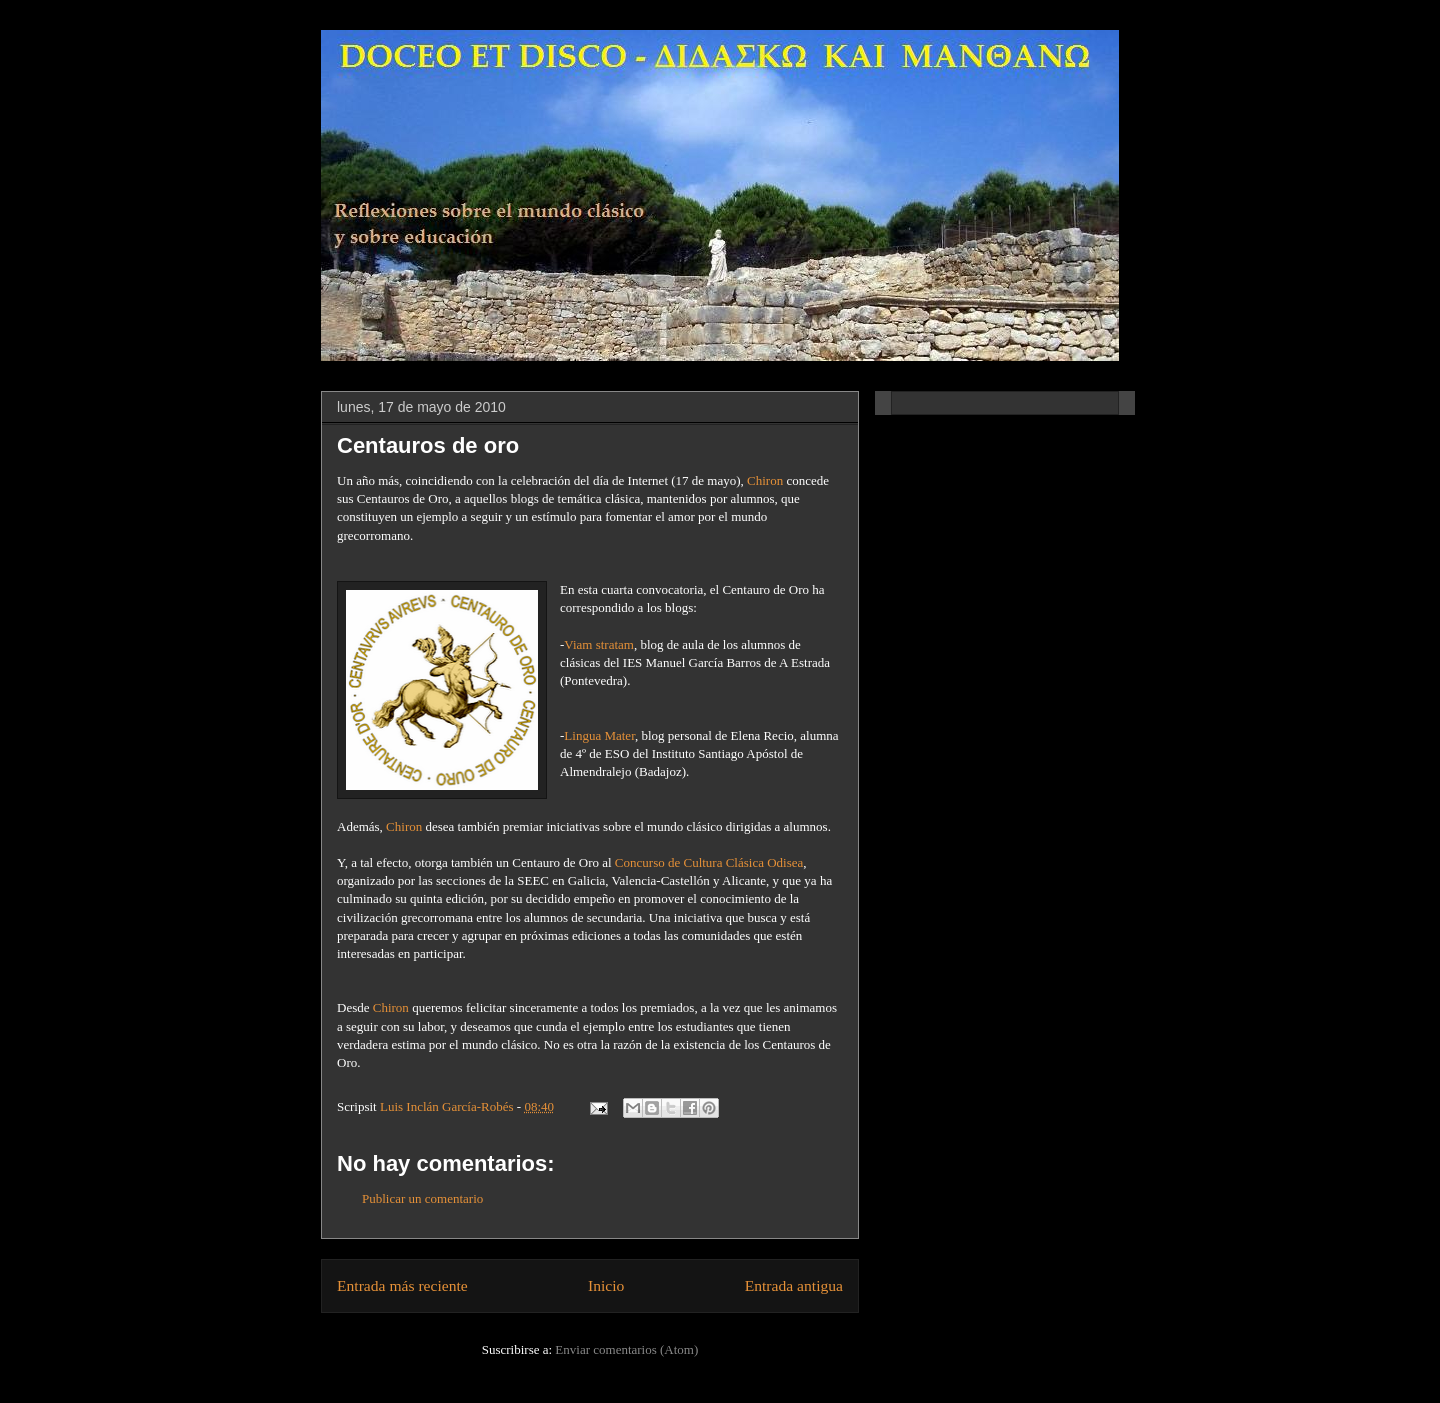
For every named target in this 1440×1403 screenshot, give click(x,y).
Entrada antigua (794, 1285)
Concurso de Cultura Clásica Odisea (709, 862)
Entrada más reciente (402, 1285)
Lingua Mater (599, 735)
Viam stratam (599, 644)
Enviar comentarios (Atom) (626, 1349)
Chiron (765, 480)
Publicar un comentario (422, 1198)
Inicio (606, 1285)
